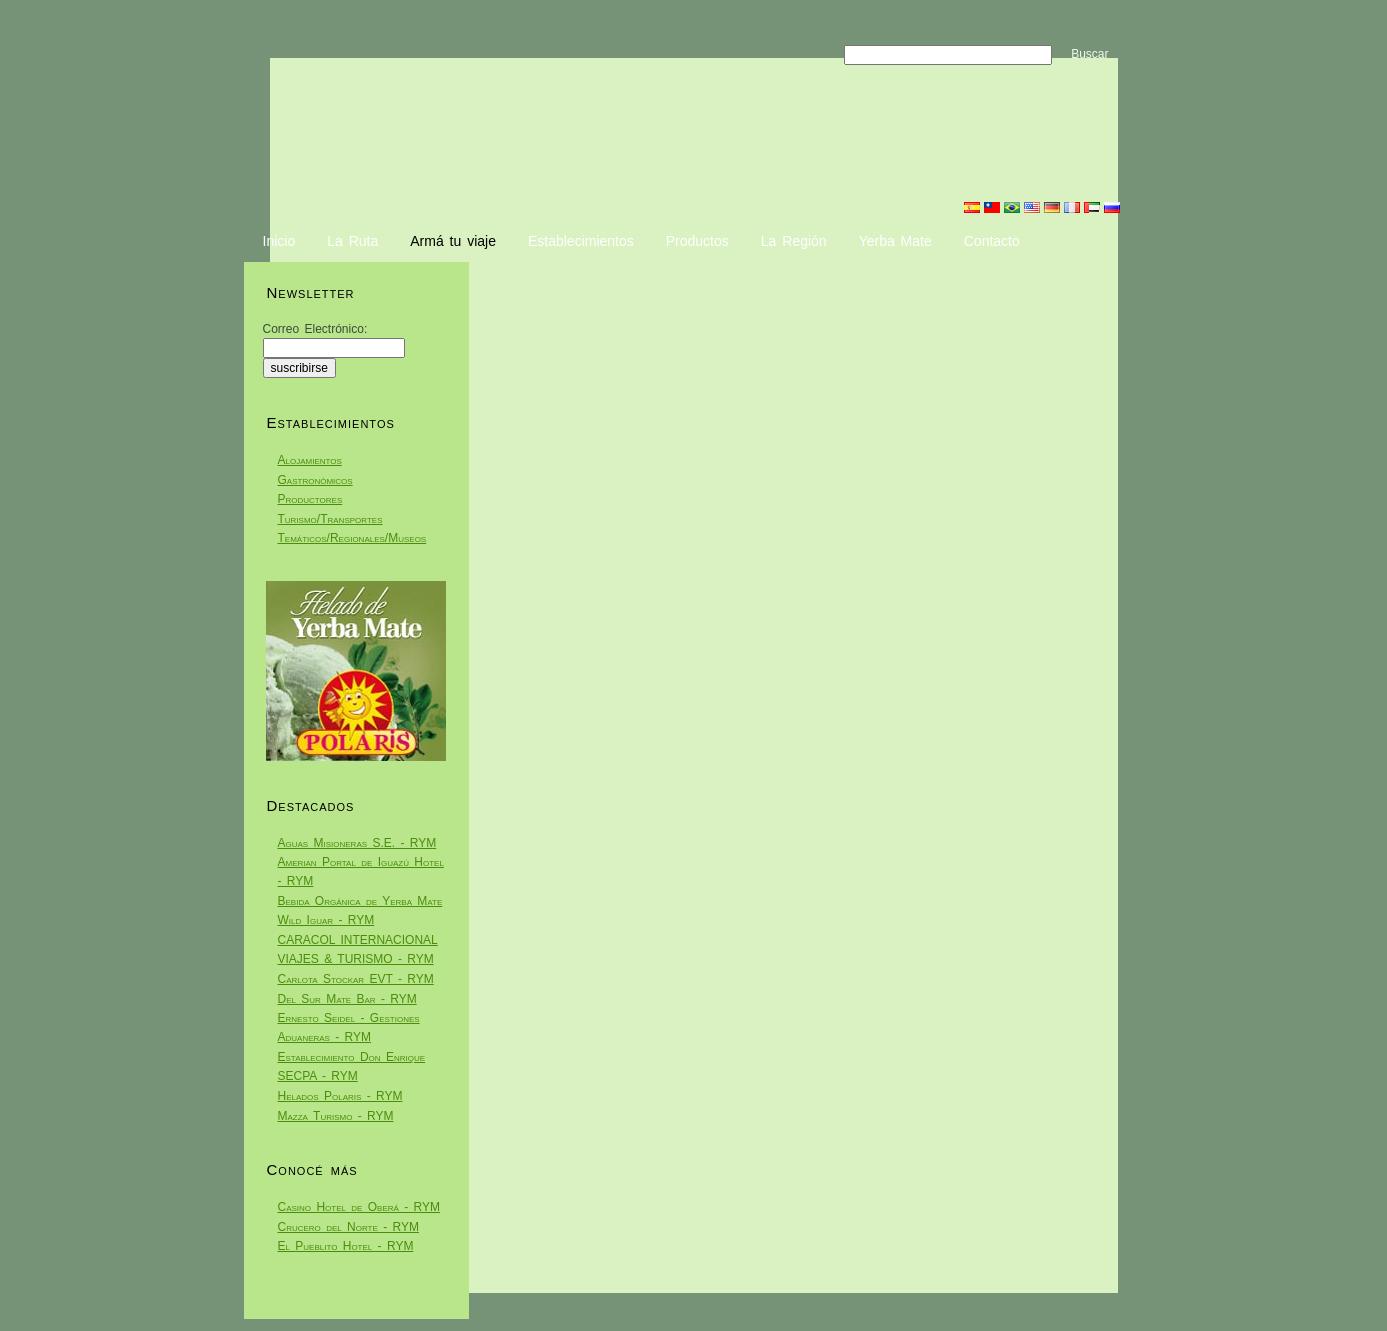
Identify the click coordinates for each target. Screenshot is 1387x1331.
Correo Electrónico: (315, 329)
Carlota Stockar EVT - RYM (356, 979)
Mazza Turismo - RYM (336, 1116)
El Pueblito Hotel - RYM (346, 1246)
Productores (310, 499)
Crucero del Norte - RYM (348, 1227)
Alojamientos (310, 460)
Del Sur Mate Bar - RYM (347, 999)
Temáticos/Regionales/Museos (352, 538)
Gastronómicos (315, 480)
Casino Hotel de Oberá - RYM (359, 1207)
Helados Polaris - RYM (340, 1096)
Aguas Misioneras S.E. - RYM (357, 843)
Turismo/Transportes (330, 519)
